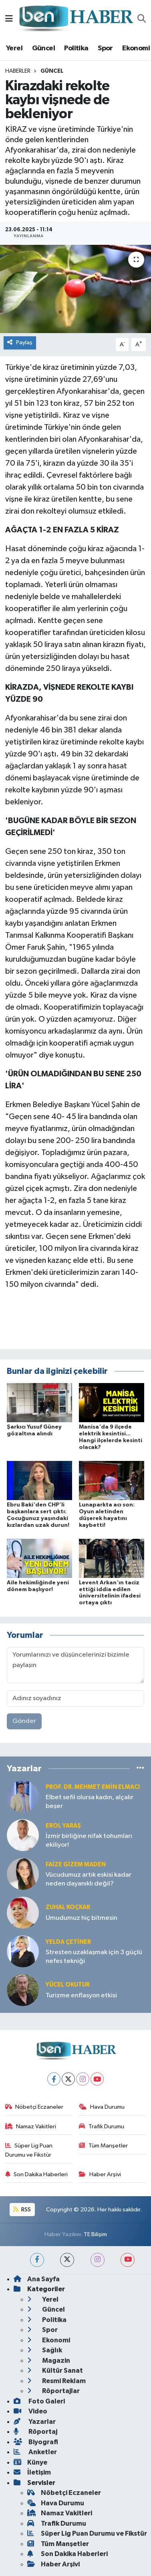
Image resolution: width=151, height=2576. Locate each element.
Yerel (14, 48)
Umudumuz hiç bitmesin (81, 1918)
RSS (22, 2210)
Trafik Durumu (101, 2126)
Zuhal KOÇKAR (68, 1907)
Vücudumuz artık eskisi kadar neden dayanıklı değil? (88, 1879)
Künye (30, 2462)
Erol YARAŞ (63, 1826)
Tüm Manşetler (103, 2146)
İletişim (32, 2472)
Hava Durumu (102, 2107)
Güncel (43, 48)
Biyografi (36, 2442)
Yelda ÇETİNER (68, 1942)
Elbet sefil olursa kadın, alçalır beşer (89, 1801)
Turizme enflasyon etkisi (81, 1995)
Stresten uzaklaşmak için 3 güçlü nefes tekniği (94, 1956)
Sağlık (44, 2350)
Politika (76, 48)
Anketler (35, 2452)
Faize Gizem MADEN (76, 1865)
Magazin (48, 2360)
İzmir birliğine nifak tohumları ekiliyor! (89, 1840)
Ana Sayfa (37, 2279)
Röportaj (35, 2431)
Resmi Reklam (56, 2381)
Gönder (24, 1721)
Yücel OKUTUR (68, 1985)
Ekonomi (136, 48)
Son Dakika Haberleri (36, 2174)
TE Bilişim (95, 2234)
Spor (105, 48)
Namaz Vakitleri (30, 2126)
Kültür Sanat (55, 2370)
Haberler (17, 71)
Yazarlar (35, 2421)
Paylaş (19, 342)
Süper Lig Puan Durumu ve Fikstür (29, 2150)
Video (30, 2411)
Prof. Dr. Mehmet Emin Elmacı (93, 1787)
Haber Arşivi (100, 2174)
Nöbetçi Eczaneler (34, 2107)
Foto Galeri (39, 2401)
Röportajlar (53, 2390)
